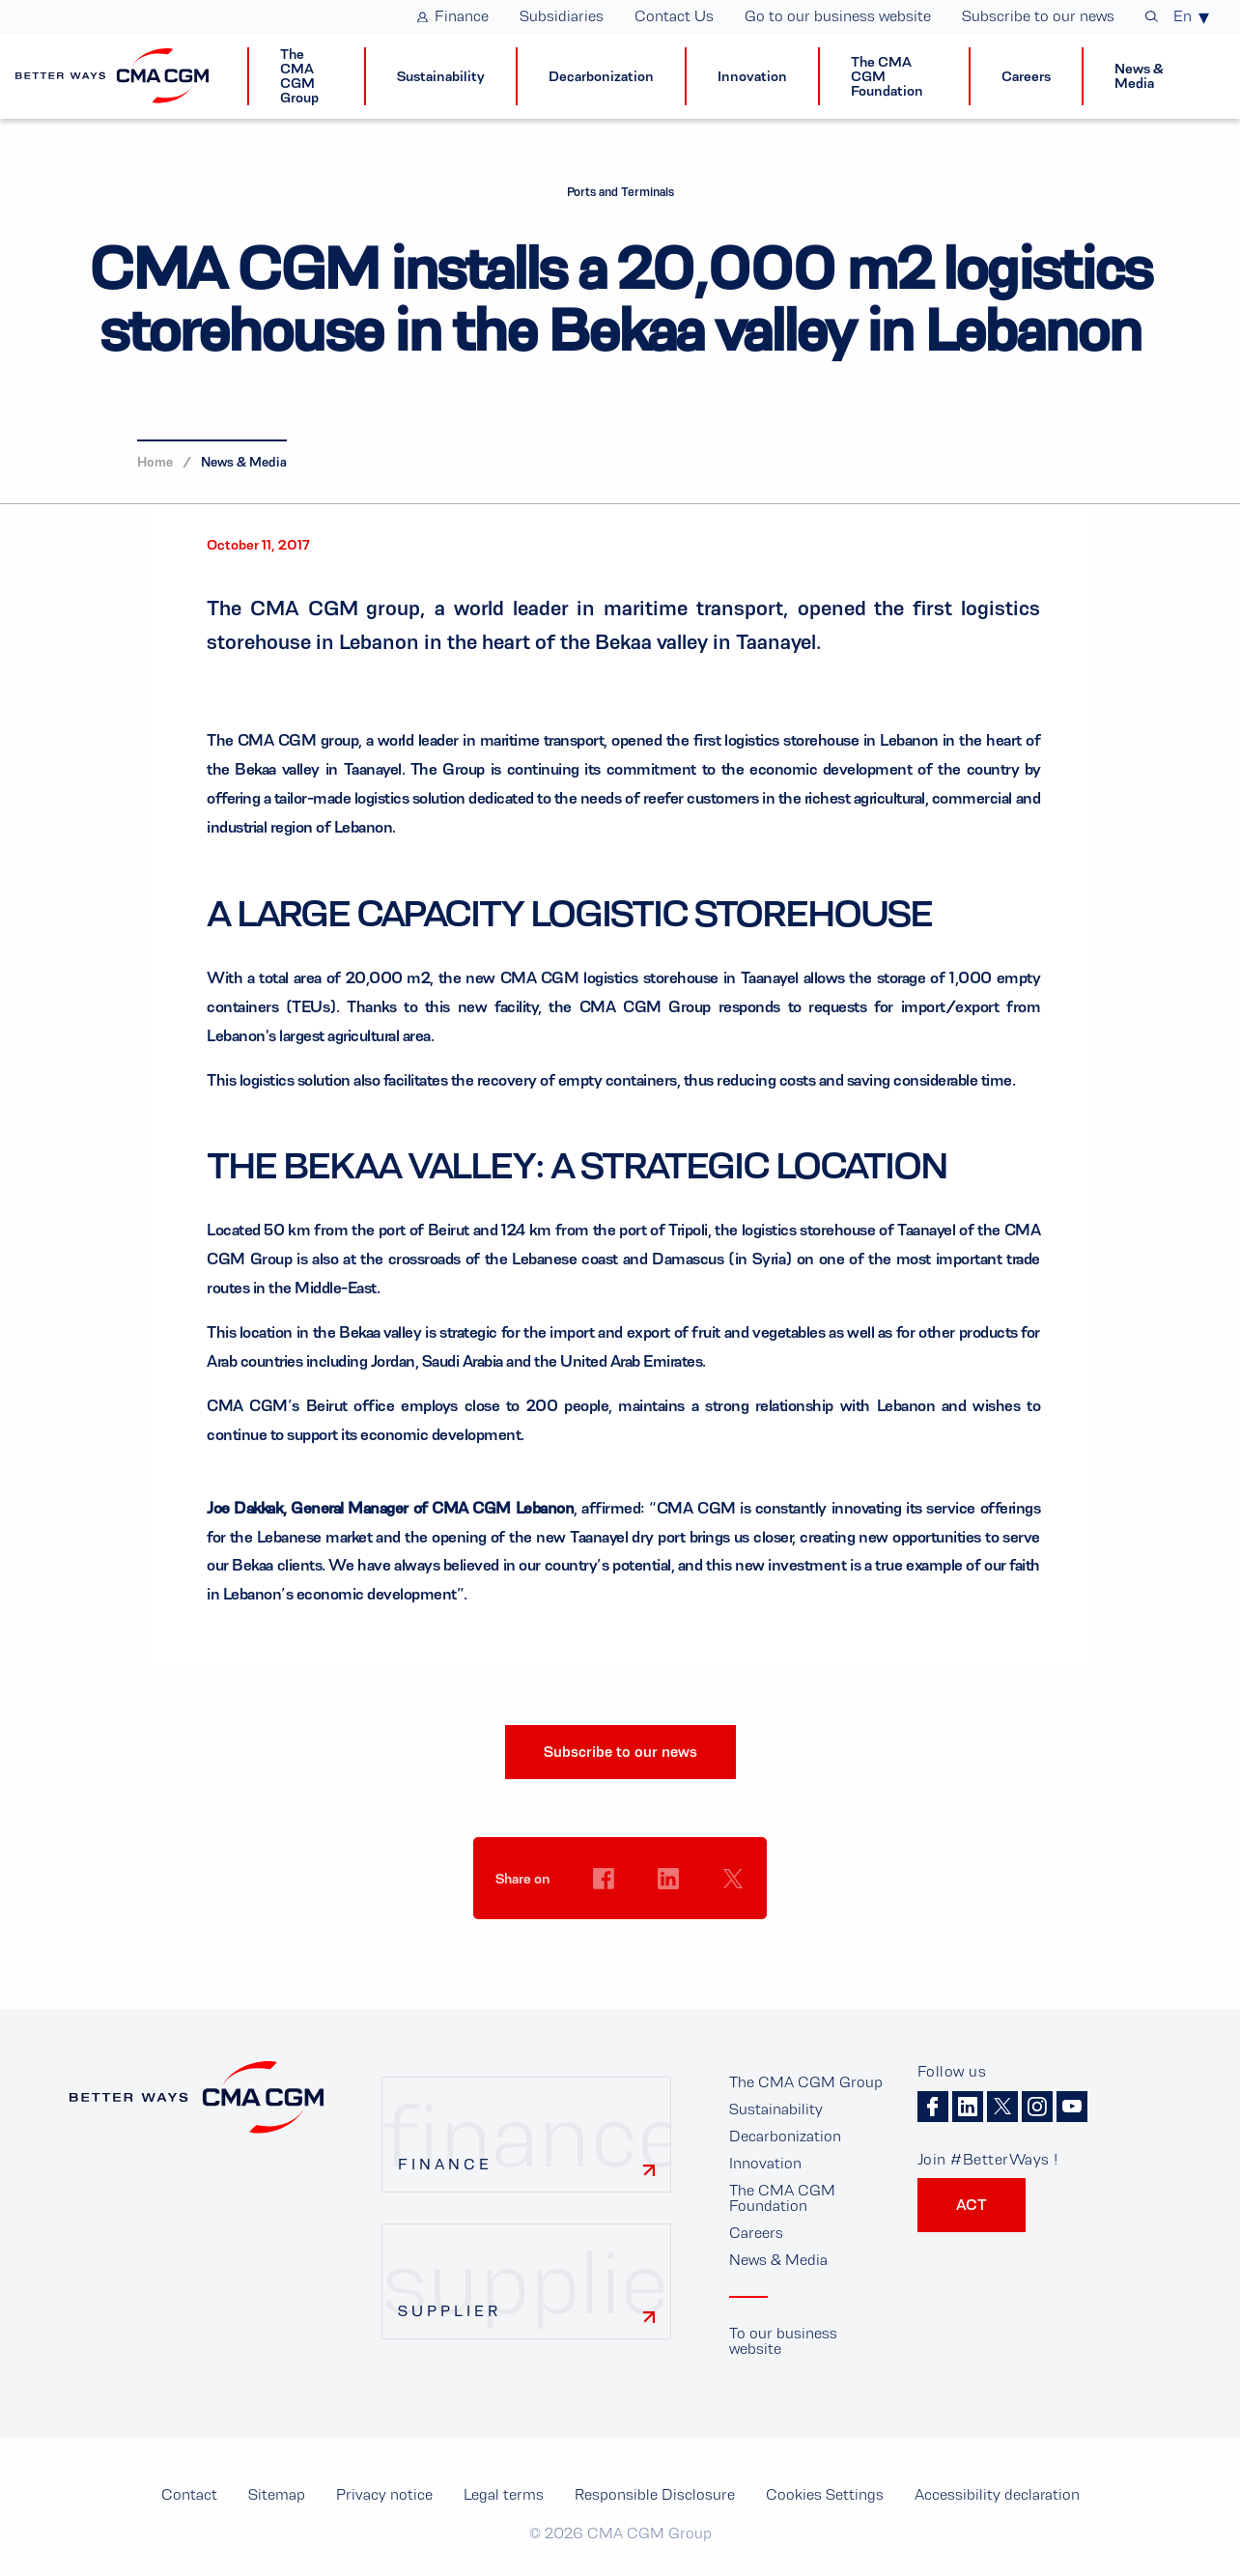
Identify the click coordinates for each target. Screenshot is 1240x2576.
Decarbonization (785, 2136)
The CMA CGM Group (806, 2082)
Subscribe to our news (620, 1751)
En (1182, 16)
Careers (756, 2232)
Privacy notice (384, 2494)
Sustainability (776, 2109)
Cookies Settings (604, 1915)
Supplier (449, 2311)
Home (155, 461)
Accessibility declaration (997, 2494)
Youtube (1072, 2106)
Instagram (1037, 2106)
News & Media (244, 461)
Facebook (932, 2106)
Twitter (1002, 2106)
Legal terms (504, 2494)
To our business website (783, 2341)
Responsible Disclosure (655, 2494)
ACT (971, 2204)
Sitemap (276, 2494)
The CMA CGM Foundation (782, 2198)
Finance (445, 2164)
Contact (189, 2494)
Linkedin (967, 2106)
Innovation (765, 2163)
